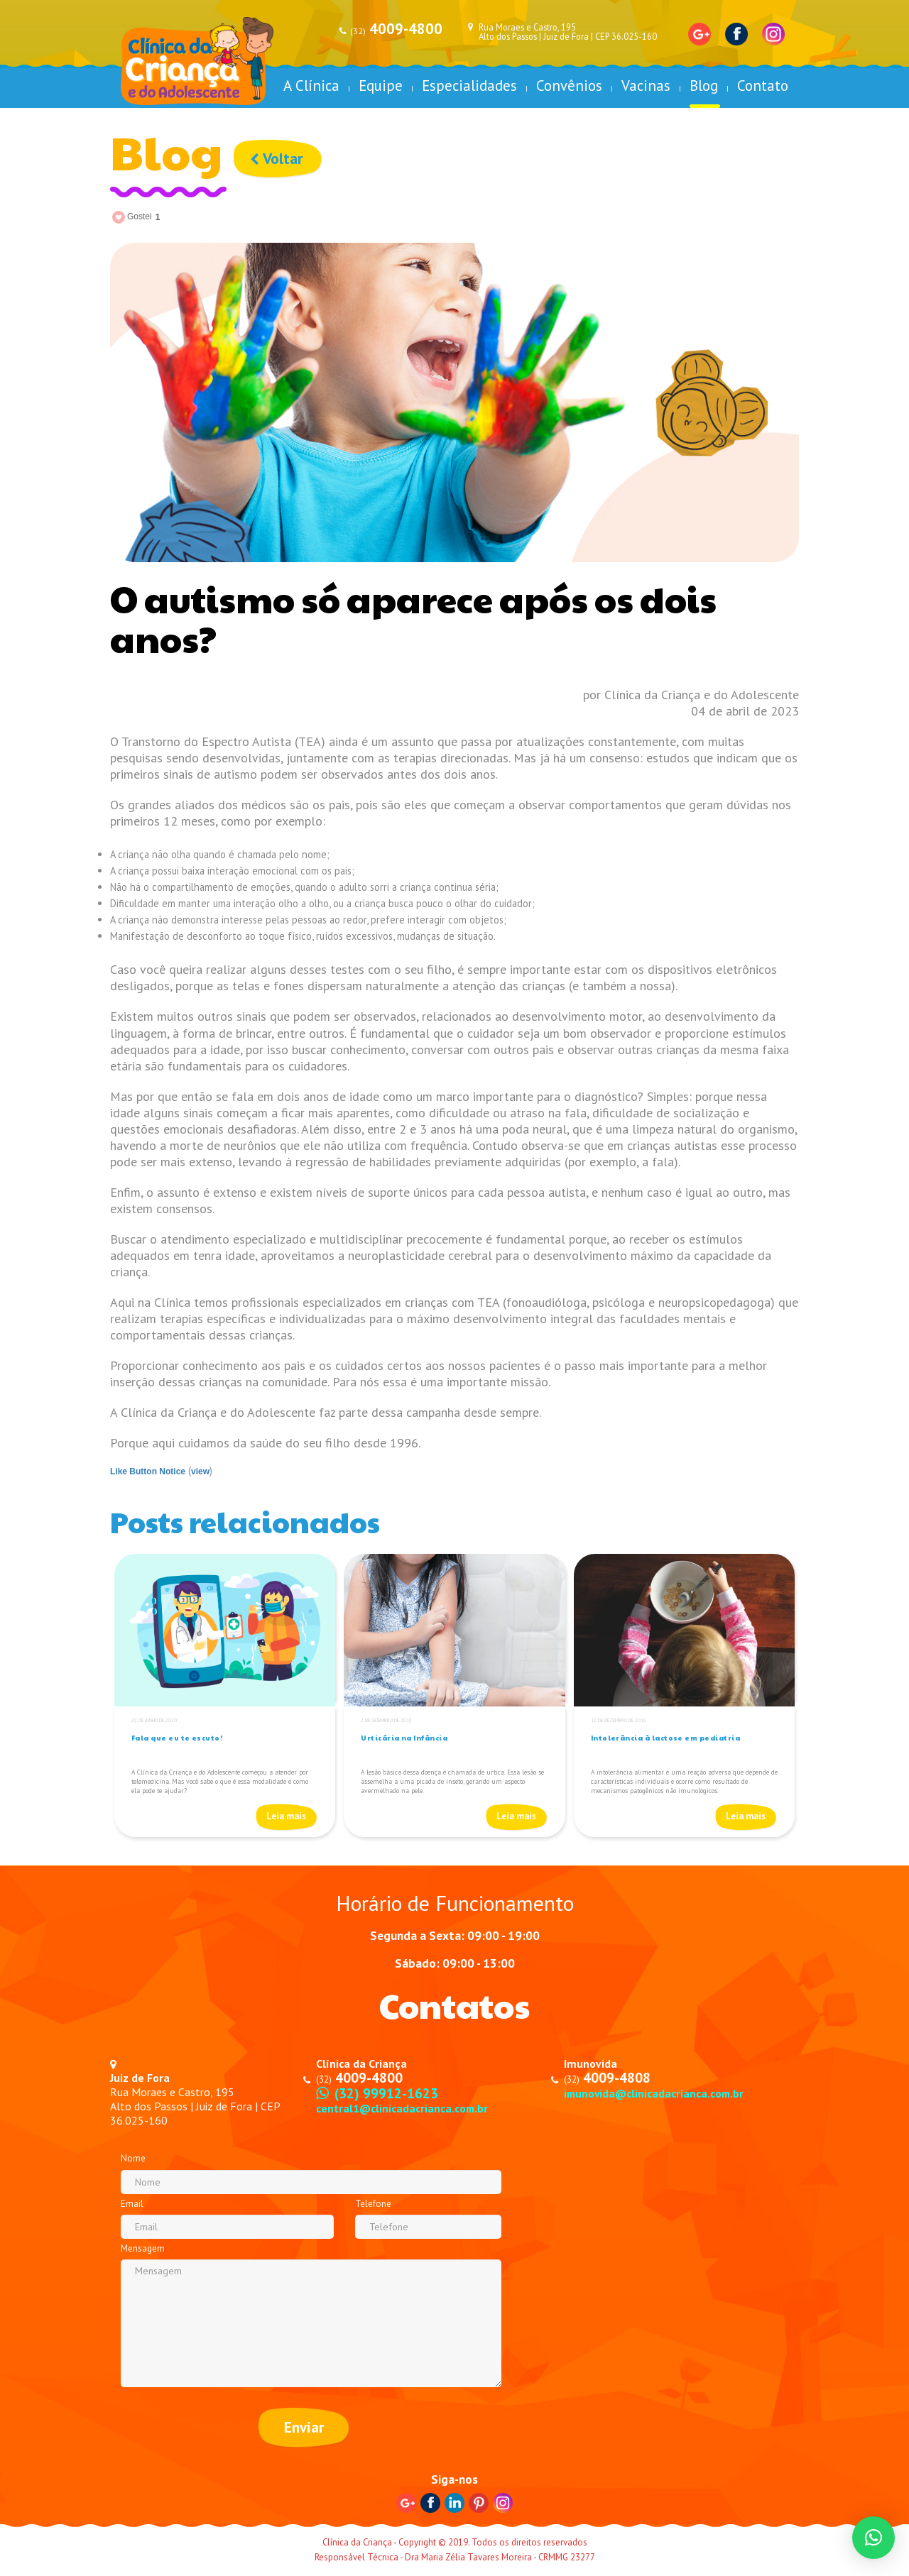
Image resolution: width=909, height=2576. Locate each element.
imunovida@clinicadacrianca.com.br (656, 2093)
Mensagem (143, 2248)
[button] (873, 2537)
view (200, 1471)
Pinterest (479, 2504)
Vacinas (645, 85)
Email (132, 2204)
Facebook (736, 34)
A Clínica (311, 85)
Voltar (277, 158)
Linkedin (454, 2504)
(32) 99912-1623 (386, 2093)
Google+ (699, 34)
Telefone (373, 2204)
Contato (762, 85)
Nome (133, 2158)
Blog (704, 85)
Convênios (569, 85)
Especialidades (469, 85)
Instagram (773, 34)
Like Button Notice (147, 1471)
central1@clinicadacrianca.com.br (403, 2108)
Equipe (381, 85)
